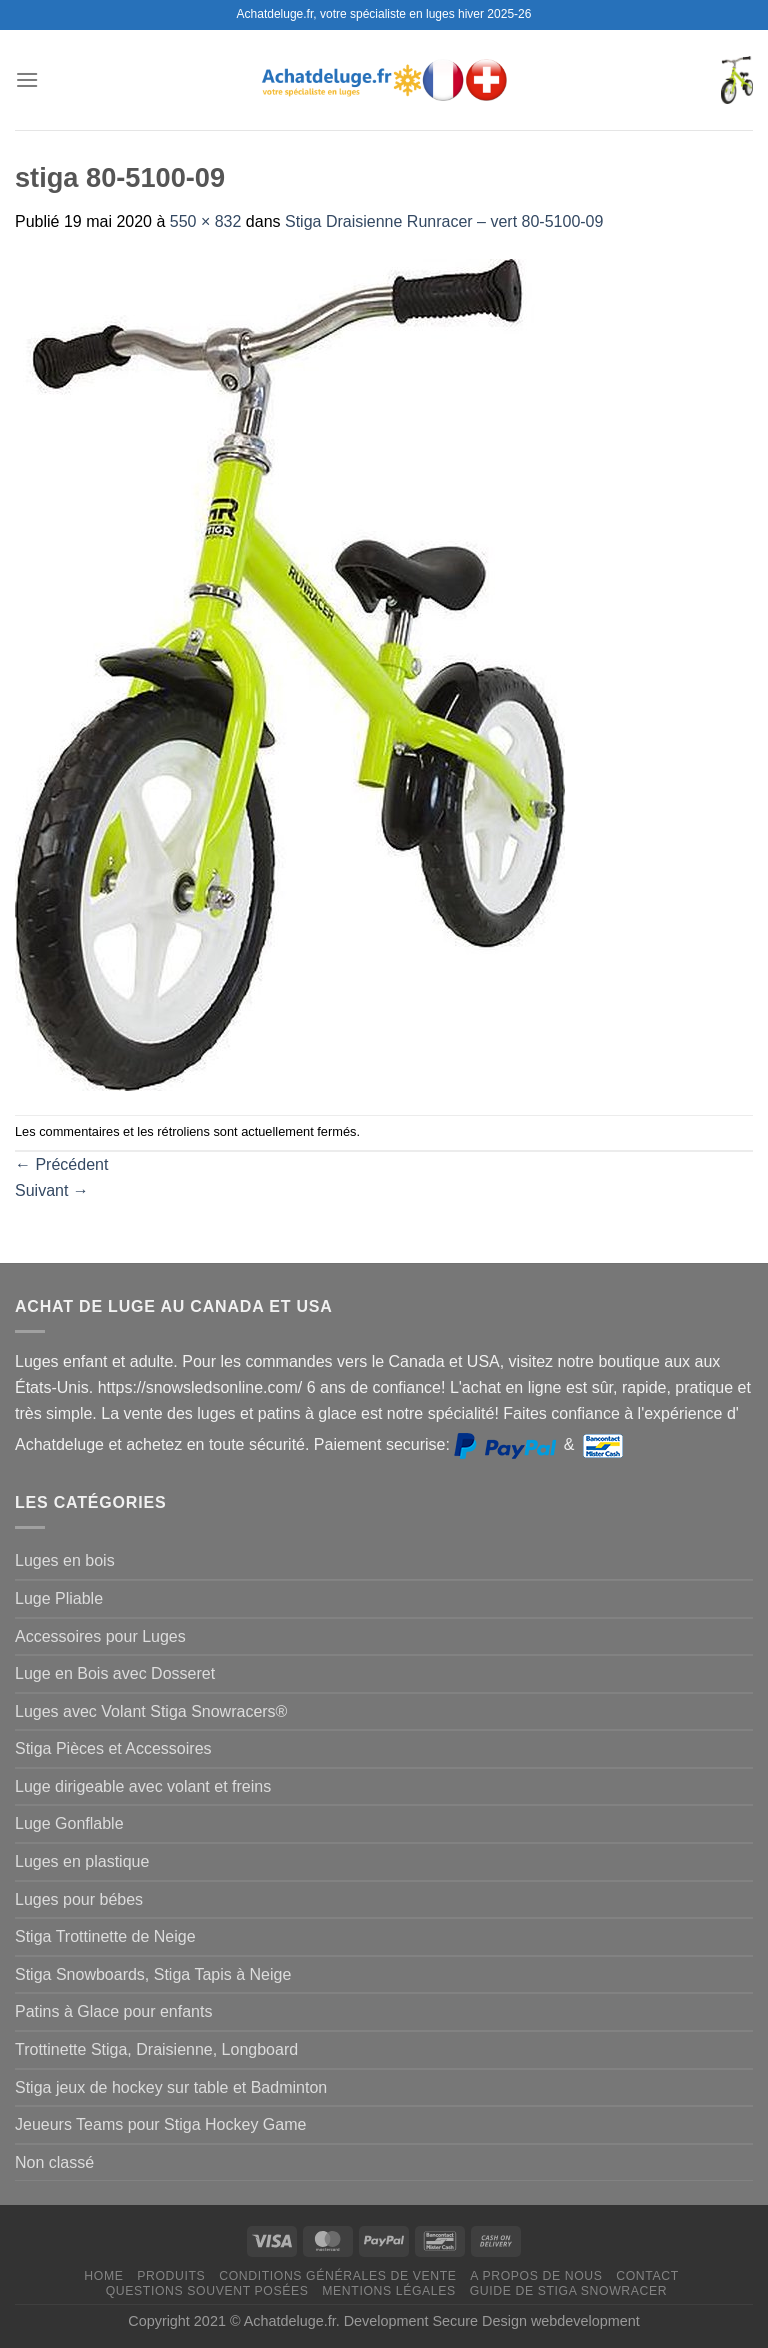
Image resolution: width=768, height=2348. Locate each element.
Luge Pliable (59, 1598)
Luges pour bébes (79, 1899)
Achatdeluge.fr (290, 2321)
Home (103, 2276)
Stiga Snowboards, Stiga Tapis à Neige (153, 1974)
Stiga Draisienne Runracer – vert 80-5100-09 (444, 221)
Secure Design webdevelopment (536, 2321)
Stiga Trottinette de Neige (105, 1936)
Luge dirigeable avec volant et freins (143, 1786)
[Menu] (27, 79)
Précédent (61, 1164)
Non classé (54, 2162)
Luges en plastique (82, 1861)
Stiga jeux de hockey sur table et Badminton (171, 2087)
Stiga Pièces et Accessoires (113, 1748)
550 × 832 (206, 221)
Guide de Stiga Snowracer (569, 2291)
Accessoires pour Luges (100, 1636)
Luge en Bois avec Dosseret (115, 1673)
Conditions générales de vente (337, 2276)
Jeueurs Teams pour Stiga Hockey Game (160, 2124)
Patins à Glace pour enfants (113, 2011)
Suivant (52, 1190)
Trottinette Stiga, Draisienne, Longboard (156, 2049)
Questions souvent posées (207, 2291)
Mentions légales (389, 2291)
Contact (647, 2276)
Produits (171, 2276)
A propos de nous (536, 2276)
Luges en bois (65, 1560)
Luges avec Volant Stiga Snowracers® (151, 1711)
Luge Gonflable (69, 1823)
